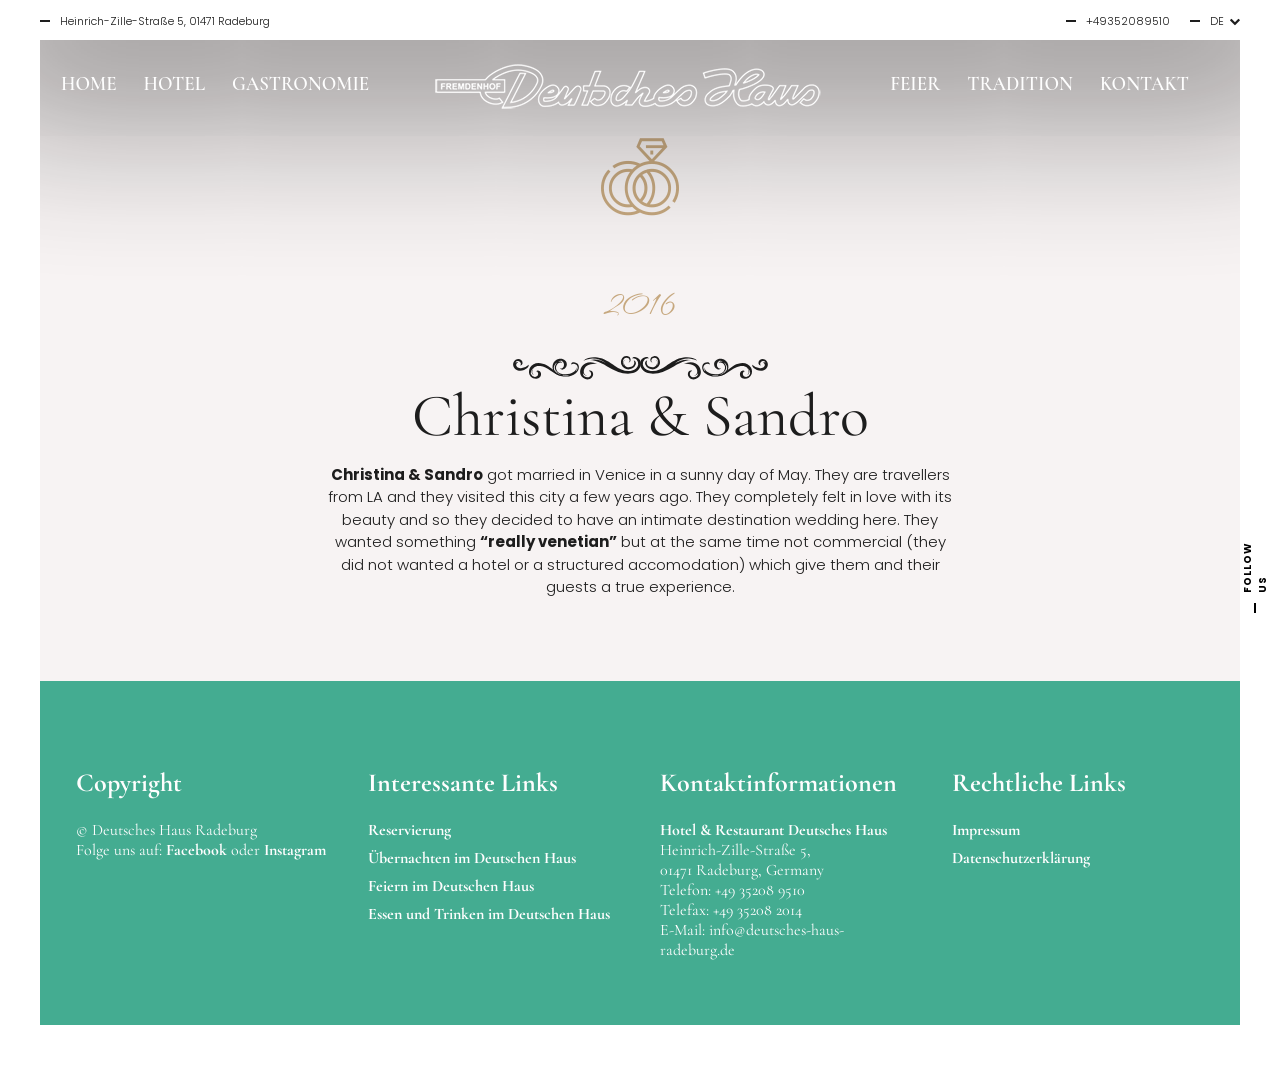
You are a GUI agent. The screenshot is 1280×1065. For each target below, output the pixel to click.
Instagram (295, 850)
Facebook (196, 850)
